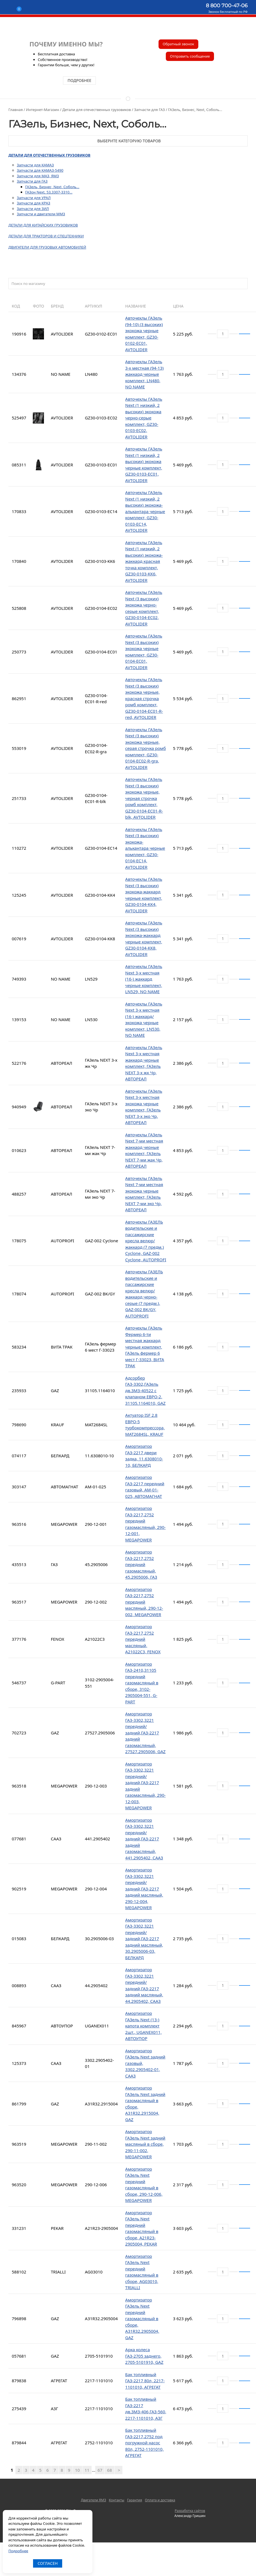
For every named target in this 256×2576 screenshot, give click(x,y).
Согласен (48, 2563)
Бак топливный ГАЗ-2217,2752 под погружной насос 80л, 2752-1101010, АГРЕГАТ (144, 2442)
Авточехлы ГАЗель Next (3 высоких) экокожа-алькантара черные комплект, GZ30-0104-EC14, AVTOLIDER (145, 848)
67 (99, 2470)
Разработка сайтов (190, 2510)
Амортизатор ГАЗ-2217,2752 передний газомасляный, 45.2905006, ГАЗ (141, 1564)
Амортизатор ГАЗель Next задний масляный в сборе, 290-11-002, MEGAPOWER (145, 2144)
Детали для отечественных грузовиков (49, 155)
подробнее (79, 80)
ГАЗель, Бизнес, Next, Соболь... (52, 186)
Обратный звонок (178, 43)
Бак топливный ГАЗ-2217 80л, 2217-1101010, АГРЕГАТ (145, 2381)
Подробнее (18, 2550)
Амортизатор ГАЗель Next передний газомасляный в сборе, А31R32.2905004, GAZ (142, 2318)
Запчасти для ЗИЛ (33, 208)
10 (77, 2470)
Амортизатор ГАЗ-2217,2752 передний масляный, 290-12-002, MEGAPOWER (144, 1601)
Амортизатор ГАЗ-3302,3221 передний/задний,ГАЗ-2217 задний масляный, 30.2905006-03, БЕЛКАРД (144, 1938)
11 (87, 2470)
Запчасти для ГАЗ (32, 181)
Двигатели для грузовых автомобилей (47, 247)
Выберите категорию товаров (128, 140)
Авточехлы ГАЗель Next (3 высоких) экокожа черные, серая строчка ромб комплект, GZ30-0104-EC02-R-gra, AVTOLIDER (145, 748)
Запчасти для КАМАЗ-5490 (40, 170)
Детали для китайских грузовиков (43, 225)
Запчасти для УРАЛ (34, 197)
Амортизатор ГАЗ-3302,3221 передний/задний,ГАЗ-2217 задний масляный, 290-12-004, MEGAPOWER (144, 1888)
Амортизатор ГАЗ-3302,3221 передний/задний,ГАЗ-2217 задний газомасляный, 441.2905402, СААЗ (144, 1838)
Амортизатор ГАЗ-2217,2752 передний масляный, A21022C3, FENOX (142, 1639)
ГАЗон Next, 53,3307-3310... (48, 192)
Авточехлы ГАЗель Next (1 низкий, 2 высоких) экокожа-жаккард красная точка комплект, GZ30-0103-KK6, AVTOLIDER (144, 561)
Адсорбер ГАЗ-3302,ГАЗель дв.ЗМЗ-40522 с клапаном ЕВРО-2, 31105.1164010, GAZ (145, 1390)
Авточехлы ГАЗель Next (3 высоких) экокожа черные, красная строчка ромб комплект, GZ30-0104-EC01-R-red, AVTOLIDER (144, 698)
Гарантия (134, 2500)
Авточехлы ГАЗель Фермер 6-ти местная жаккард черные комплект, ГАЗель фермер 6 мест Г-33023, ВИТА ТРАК (144, 1346)
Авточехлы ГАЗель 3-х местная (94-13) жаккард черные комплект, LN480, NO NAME (144, 374)
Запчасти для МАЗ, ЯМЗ (38, 175)
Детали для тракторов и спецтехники (46, 236)
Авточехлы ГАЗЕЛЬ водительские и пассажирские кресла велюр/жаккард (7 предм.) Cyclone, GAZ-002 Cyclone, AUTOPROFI (145, 1240)
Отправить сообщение (190, 56)
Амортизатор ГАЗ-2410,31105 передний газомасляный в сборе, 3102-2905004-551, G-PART (141, 1682)
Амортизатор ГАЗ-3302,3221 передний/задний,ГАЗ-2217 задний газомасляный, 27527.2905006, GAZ (145, 1732)
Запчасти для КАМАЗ (35, 164)
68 (109, 2470)
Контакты (116, 2500)
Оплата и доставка (160, 2500)
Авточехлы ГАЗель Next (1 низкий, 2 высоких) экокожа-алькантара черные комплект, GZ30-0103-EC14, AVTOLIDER (145, 511)
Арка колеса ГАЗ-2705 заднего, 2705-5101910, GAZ (144, 2356)
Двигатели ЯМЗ (93, 2500)
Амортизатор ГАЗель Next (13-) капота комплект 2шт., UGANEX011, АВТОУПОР (143, 2025)
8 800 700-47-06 (227, 6)
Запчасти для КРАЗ (33, 203)
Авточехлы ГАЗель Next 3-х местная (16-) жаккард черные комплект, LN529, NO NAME (143, 979)
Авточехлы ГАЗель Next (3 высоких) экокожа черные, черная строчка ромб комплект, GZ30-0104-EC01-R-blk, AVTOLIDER (144, 798)
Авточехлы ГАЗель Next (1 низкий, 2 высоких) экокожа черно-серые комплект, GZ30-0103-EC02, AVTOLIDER (143, 418)
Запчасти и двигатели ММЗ (41, 213)
